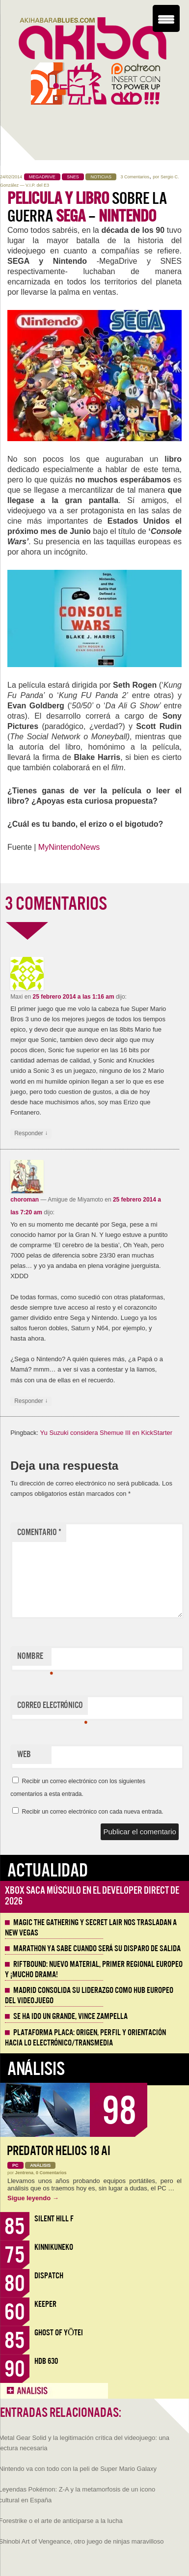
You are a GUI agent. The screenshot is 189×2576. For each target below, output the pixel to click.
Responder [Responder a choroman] (31, 1401)
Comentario (39, 1532)
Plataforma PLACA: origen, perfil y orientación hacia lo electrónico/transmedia (85, 2038)
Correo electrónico (52, 1707)
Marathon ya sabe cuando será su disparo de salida (97, 1949)
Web (24, 1754)
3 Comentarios (135, 176)
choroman (24, 1199)
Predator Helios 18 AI (58, 2150)
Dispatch (48, 2275)
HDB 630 (46, 2361)
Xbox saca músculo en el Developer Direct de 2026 (92, 1895)
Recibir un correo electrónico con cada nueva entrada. (92, 1811)
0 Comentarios (51, 2172)
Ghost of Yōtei (58, 2332)
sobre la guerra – (87, 207)
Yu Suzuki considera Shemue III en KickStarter (106, 1432)
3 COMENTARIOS (56, 904)
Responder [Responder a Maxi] (31, 1133)
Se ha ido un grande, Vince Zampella (70, 2016)
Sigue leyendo (33, 2198)
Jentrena (24, 2172)
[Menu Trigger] (166, 18)
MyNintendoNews (69, 847)
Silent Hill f (54, 2218)
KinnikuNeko (53, 2247)
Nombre (34, 1658)
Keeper (45, 2304)
